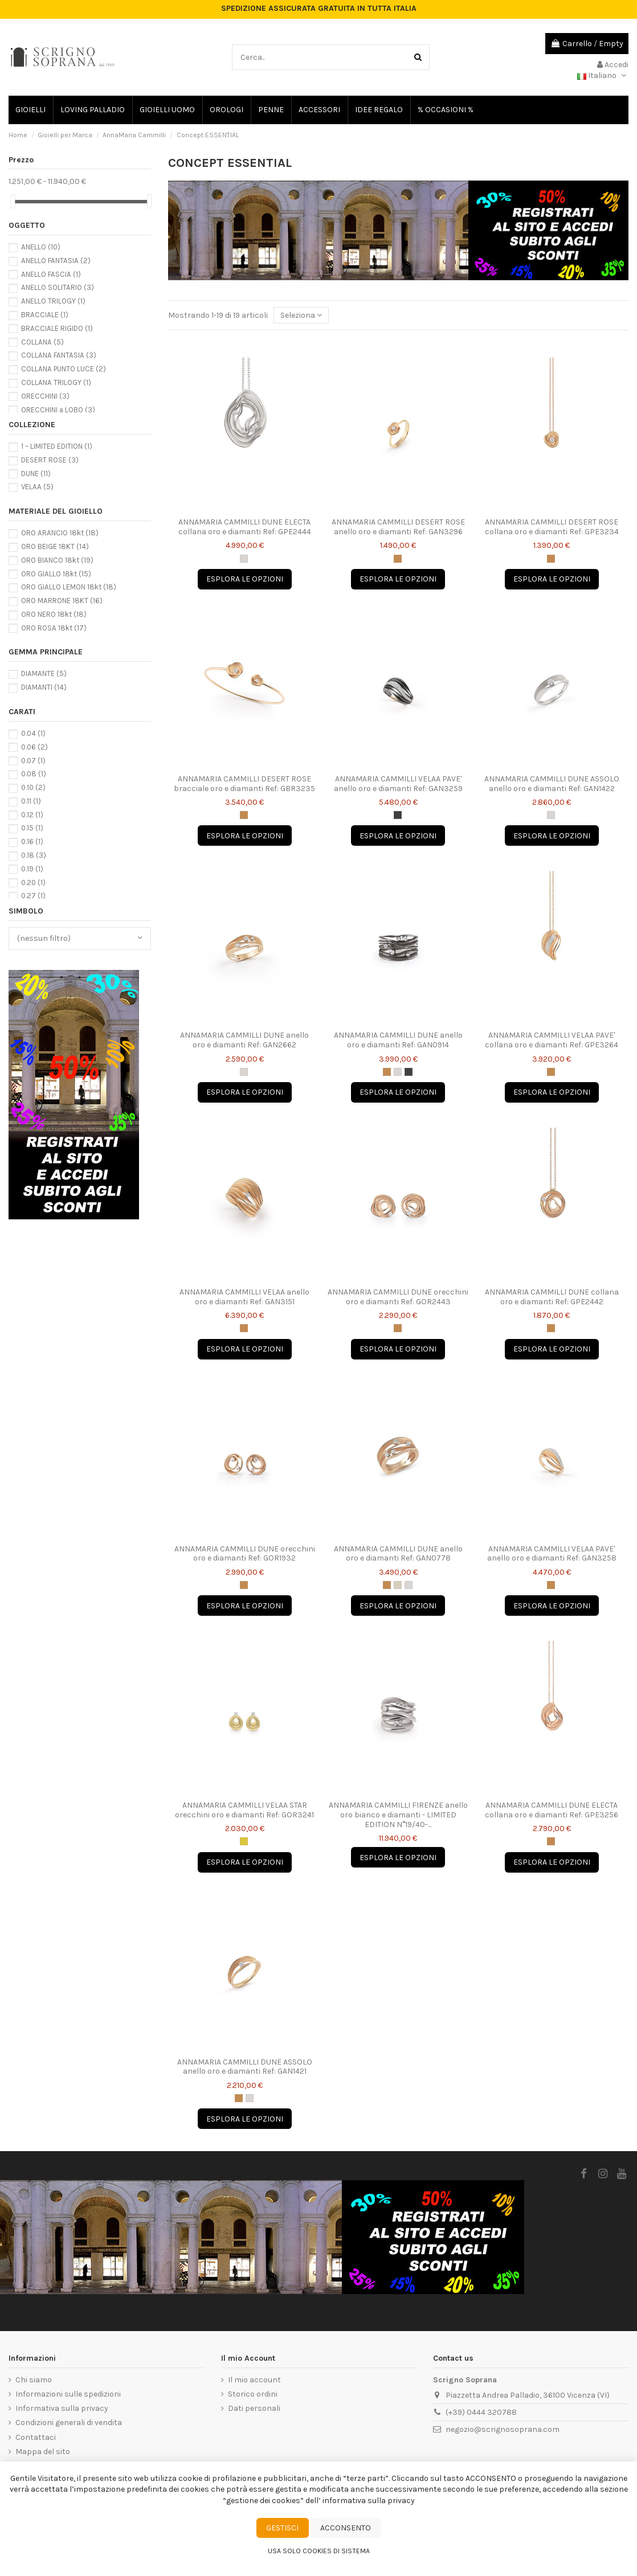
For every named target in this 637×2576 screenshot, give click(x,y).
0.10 (33, 787)
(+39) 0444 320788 (481, 2412)
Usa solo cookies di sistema (319, 2551)
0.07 (33, 760)
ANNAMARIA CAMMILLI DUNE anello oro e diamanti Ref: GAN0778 (398, 1553)
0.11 (31, 801)
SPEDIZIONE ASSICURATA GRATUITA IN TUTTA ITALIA (318, 8)
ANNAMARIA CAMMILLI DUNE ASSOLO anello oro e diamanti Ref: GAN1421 (244, 2067)
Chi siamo (33, 2380)
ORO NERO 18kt (54, 614)
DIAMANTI (44, 687)
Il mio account (254, 2380)
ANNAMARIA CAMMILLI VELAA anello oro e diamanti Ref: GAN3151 (244, 1297)
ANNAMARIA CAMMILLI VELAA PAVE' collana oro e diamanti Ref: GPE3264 (551, 1040)
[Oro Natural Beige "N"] (398, 1585)
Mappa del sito (42, 2451)
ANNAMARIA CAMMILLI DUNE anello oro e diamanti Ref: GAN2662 (244, 1040)
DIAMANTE (44, 673)
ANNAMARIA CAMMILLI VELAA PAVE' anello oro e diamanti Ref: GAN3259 (398, 783)
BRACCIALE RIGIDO (57, 328)
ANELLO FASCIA (51, 274)
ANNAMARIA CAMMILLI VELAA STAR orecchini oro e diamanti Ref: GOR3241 (244, 1810)
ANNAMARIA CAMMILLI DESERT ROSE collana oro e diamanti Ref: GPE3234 (552, 527)
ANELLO (40, 247)
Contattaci (35, 2437)
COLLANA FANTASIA (58, 355)
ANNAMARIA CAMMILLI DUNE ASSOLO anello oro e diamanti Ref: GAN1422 (551, 783)
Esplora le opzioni (244, 579)
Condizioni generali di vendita (68, 2422)
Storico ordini (252, 2394)
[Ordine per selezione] (301, 315)
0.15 (32, 828)
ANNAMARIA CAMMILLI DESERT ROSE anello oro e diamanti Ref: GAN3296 (398, 527)
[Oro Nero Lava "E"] (398, 815)
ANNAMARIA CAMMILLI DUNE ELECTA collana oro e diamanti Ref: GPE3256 (551, 1810)
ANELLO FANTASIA (56, 260)
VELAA (37, 486)
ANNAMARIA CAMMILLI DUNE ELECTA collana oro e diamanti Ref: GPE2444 (244, 527)
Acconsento (345, 2528)
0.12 (32, 814)
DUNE (36, 473)
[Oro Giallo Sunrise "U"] (244, 1841)
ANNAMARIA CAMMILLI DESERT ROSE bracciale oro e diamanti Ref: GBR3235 (244, 783)
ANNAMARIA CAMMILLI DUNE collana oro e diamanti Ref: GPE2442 (552, 1297)
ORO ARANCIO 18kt (60, 533)
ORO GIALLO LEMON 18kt (68, 587)
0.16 (32, 841)
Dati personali (254, 2408)
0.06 (34, 747)
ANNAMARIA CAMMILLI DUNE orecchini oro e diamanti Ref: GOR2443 (398, 1297)
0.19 (32, 869)
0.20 (33, 882)
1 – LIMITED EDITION (56, 446)
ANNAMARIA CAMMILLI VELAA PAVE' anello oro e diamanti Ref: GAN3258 (551, 1553)
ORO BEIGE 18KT (55, 546)
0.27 (33, 895)
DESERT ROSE (50, 460)
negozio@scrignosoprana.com (503, 2429)
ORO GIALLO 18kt (56, 574)
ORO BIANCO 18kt (57, 560)
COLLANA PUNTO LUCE (63, 369)
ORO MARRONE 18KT (62, 600)
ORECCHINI (45, 396)
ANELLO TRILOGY (53, 301)
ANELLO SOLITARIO (57, 287)
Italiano (602, 75)
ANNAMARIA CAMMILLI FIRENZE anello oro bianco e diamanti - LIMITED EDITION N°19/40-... (398, 1814)
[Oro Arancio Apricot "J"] (398, 559)
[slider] (12, 201)
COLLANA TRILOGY (56, 382)
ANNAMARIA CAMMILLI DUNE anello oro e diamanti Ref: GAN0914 (398, 1040)
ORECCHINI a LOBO (58, 410)
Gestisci (282, 2528)
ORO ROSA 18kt (54, 628)
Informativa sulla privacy (61, 2408)
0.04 (33, 733)
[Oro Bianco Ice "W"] (244, 559)
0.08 (33, 773)
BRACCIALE (44, 314)
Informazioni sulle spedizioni (68, 2394)
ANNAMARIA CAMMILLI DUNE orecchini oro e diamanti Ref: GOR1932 (244, 1553)
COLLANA (42, 342)
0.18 (33, 855)
